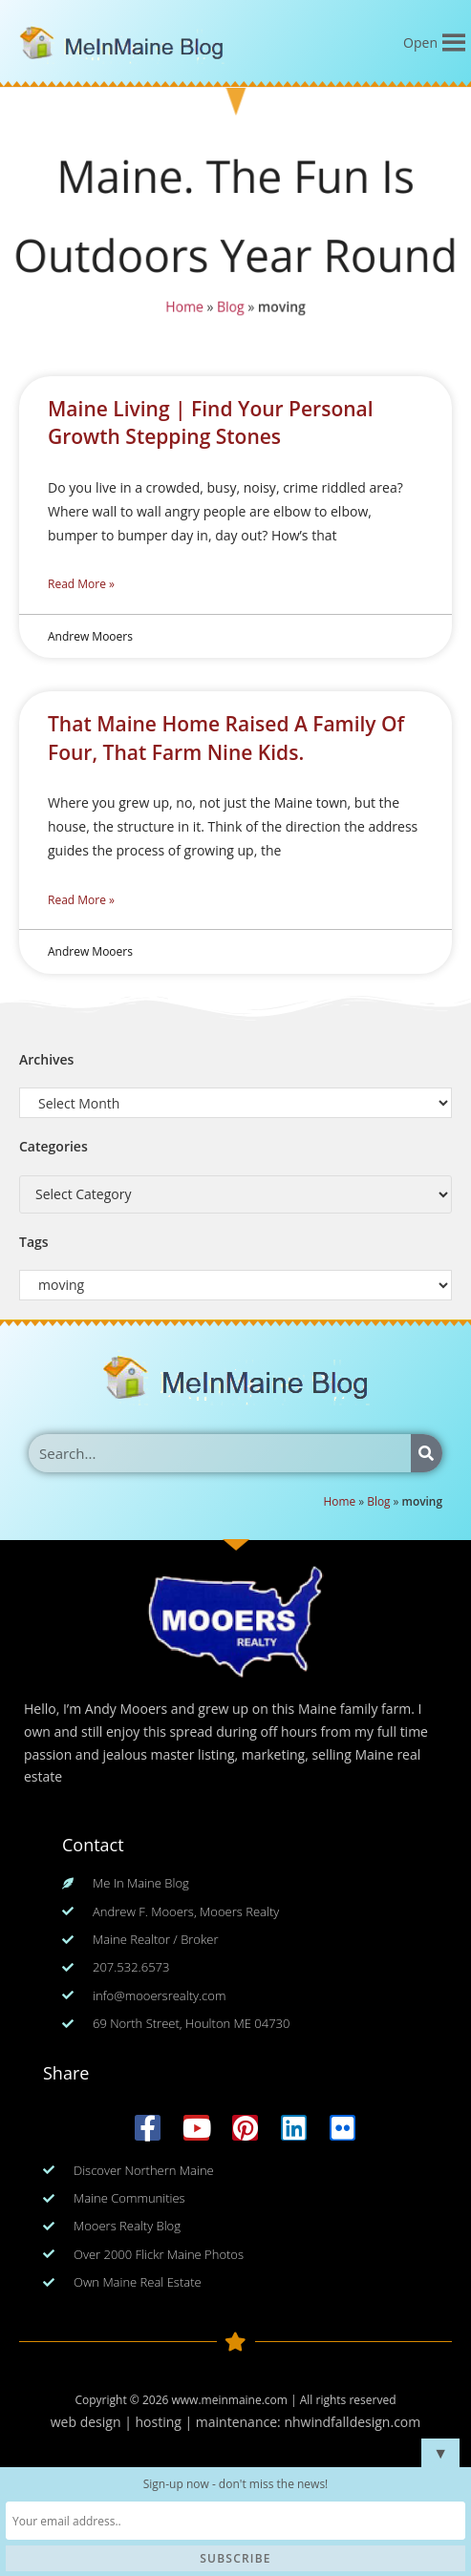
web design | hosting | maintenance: (168, 2422)
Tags (34, 1242)
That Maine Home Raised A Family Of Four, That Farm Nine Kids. (226, 737)
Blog (231, 307)
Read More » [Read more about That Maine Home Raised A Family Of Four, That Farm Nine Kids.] (81, 900)
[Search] (426, 1453)
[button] (420, 43)
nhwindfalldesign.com (352, 2422)
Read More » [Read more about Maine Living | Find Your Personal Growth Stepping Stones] (81, 584)
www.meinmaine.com (229, 2400)
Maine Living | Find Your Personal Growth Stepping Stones (211, 422)
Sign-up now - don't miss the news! (236, 2484)
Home (184, 307)
